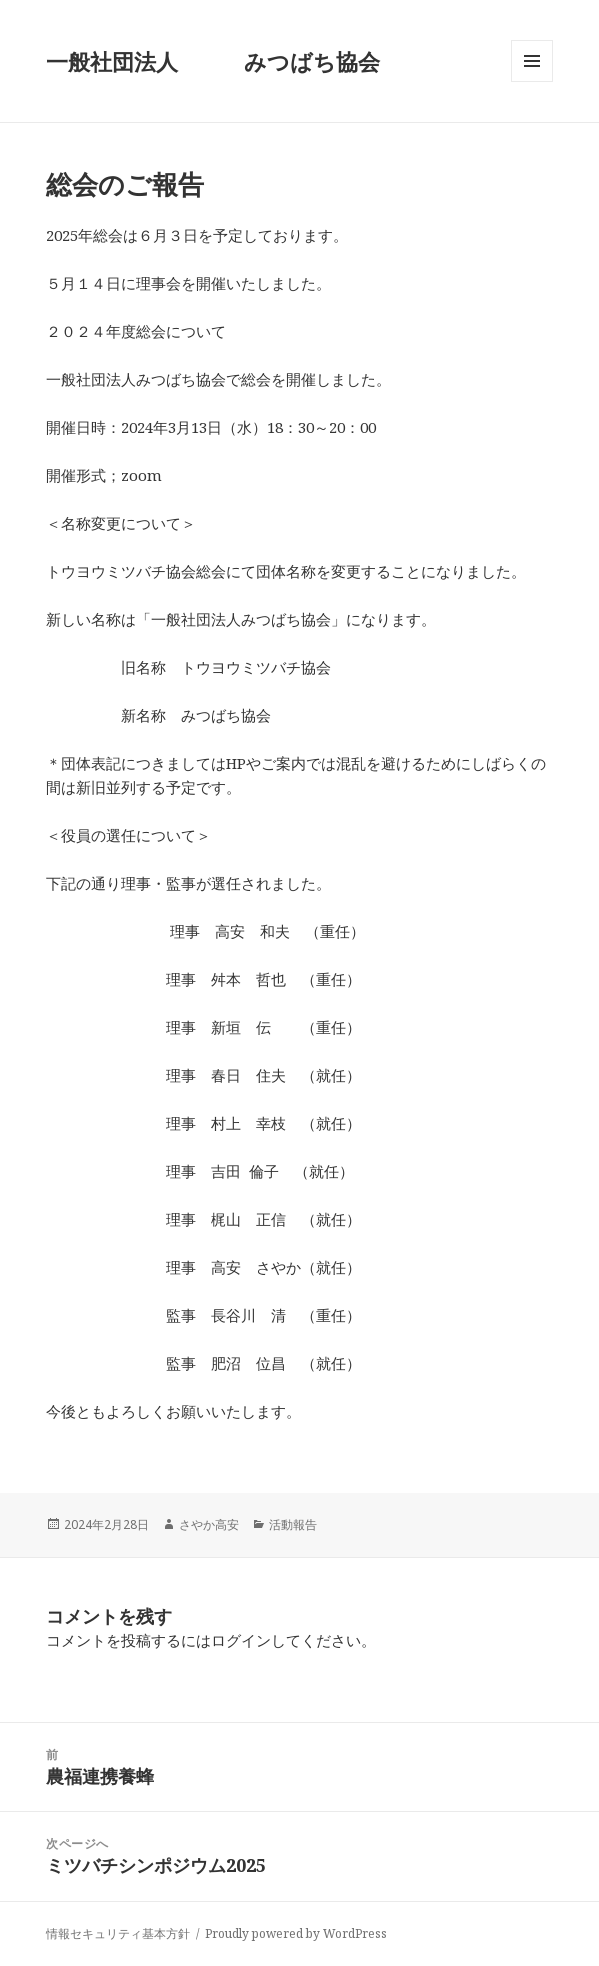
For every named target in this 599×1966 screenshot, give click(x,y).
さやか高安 (209, 1524)
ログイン (241, 1640)
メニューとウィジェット (532, 81)
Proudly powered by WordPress (296, 1933)
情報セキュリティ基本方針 (118, 1933)
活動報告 (293, 1524)
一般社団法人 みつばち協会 (213, 61)
